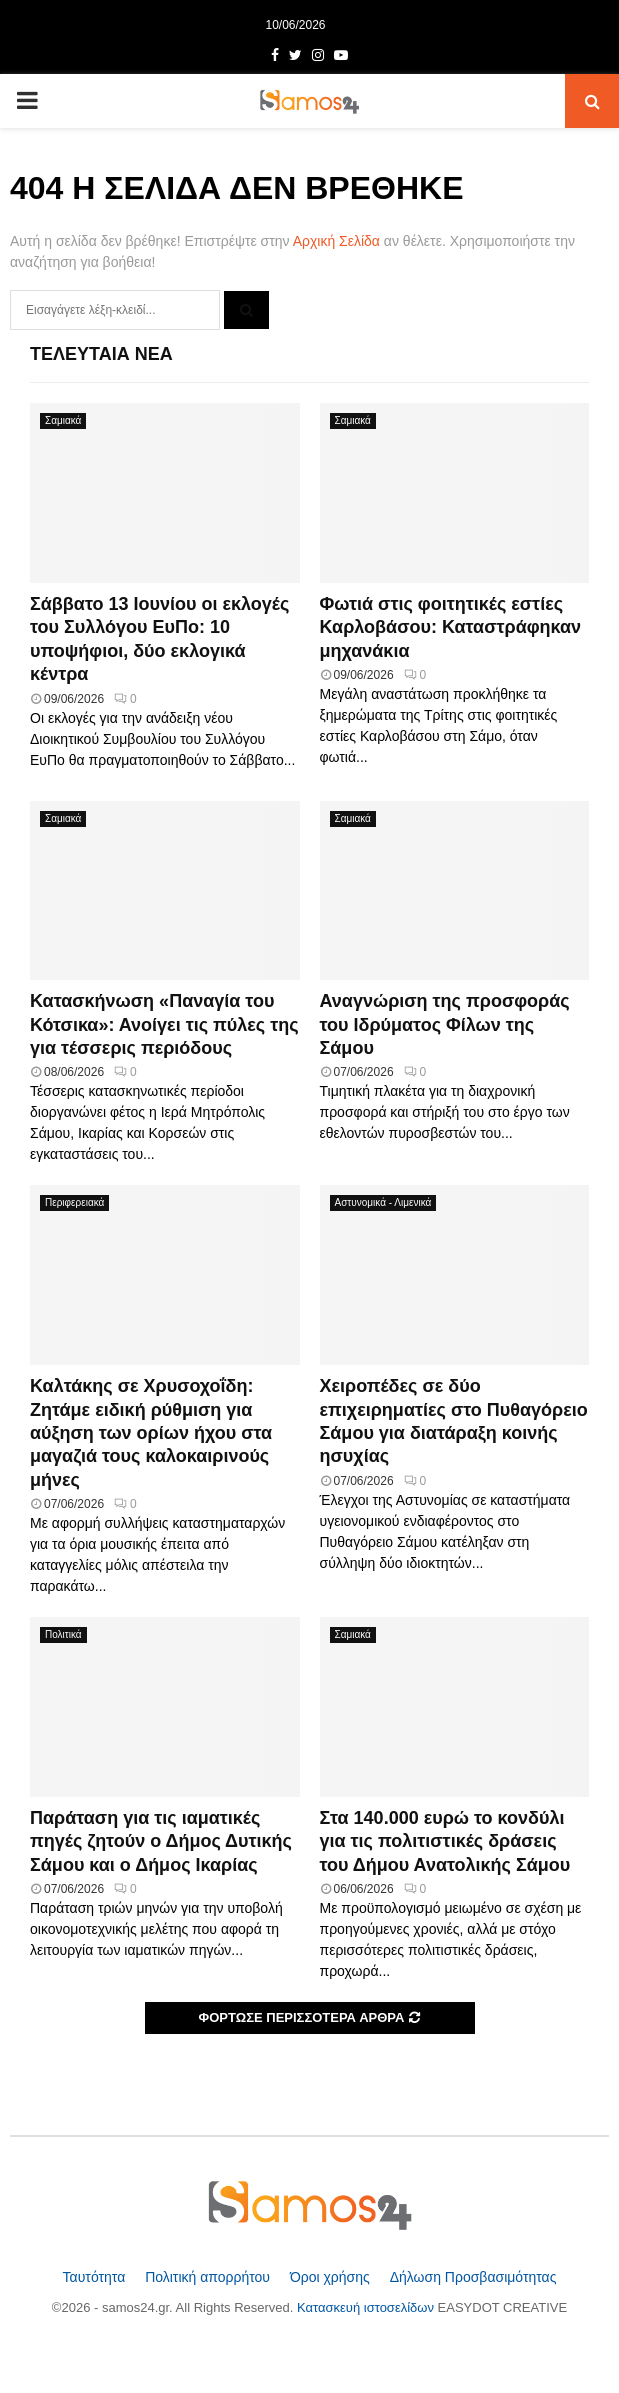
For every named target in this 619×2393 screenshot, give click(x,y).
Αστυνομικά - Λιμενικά (383, 1202)
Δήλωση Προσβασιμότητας (473, 2277)
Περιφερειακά (74, 1202)
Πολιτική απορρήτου (209, 2277)
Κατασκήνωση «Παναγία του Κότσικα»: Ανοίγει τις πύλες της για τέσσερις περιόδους (164, 1024)
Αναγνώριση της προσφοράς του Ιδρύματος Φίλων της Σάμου (445, 1024)
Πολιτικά (63, 1634)
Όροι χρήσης (332, 2277)
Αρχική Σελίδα (336, 241)
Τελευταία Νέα (101, 354)
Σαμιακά (63, 420)
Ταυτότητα (96, 2277)
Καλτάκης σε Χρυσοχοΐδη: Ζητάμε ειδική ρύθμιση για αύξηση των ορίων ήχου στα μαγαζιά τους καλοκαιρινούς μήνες (151, 1433)
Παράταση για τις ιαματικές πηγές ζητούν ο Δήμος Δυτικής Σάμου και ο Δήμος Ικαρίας (161, 1841)
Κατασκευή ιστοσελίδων (367, 2307)
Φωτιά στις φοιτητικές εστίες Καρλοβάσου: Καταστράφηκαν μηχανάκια (451, 627)
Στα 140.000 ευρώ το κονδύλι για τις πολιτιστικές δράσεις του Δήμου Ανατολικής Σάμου (445, 1841)
